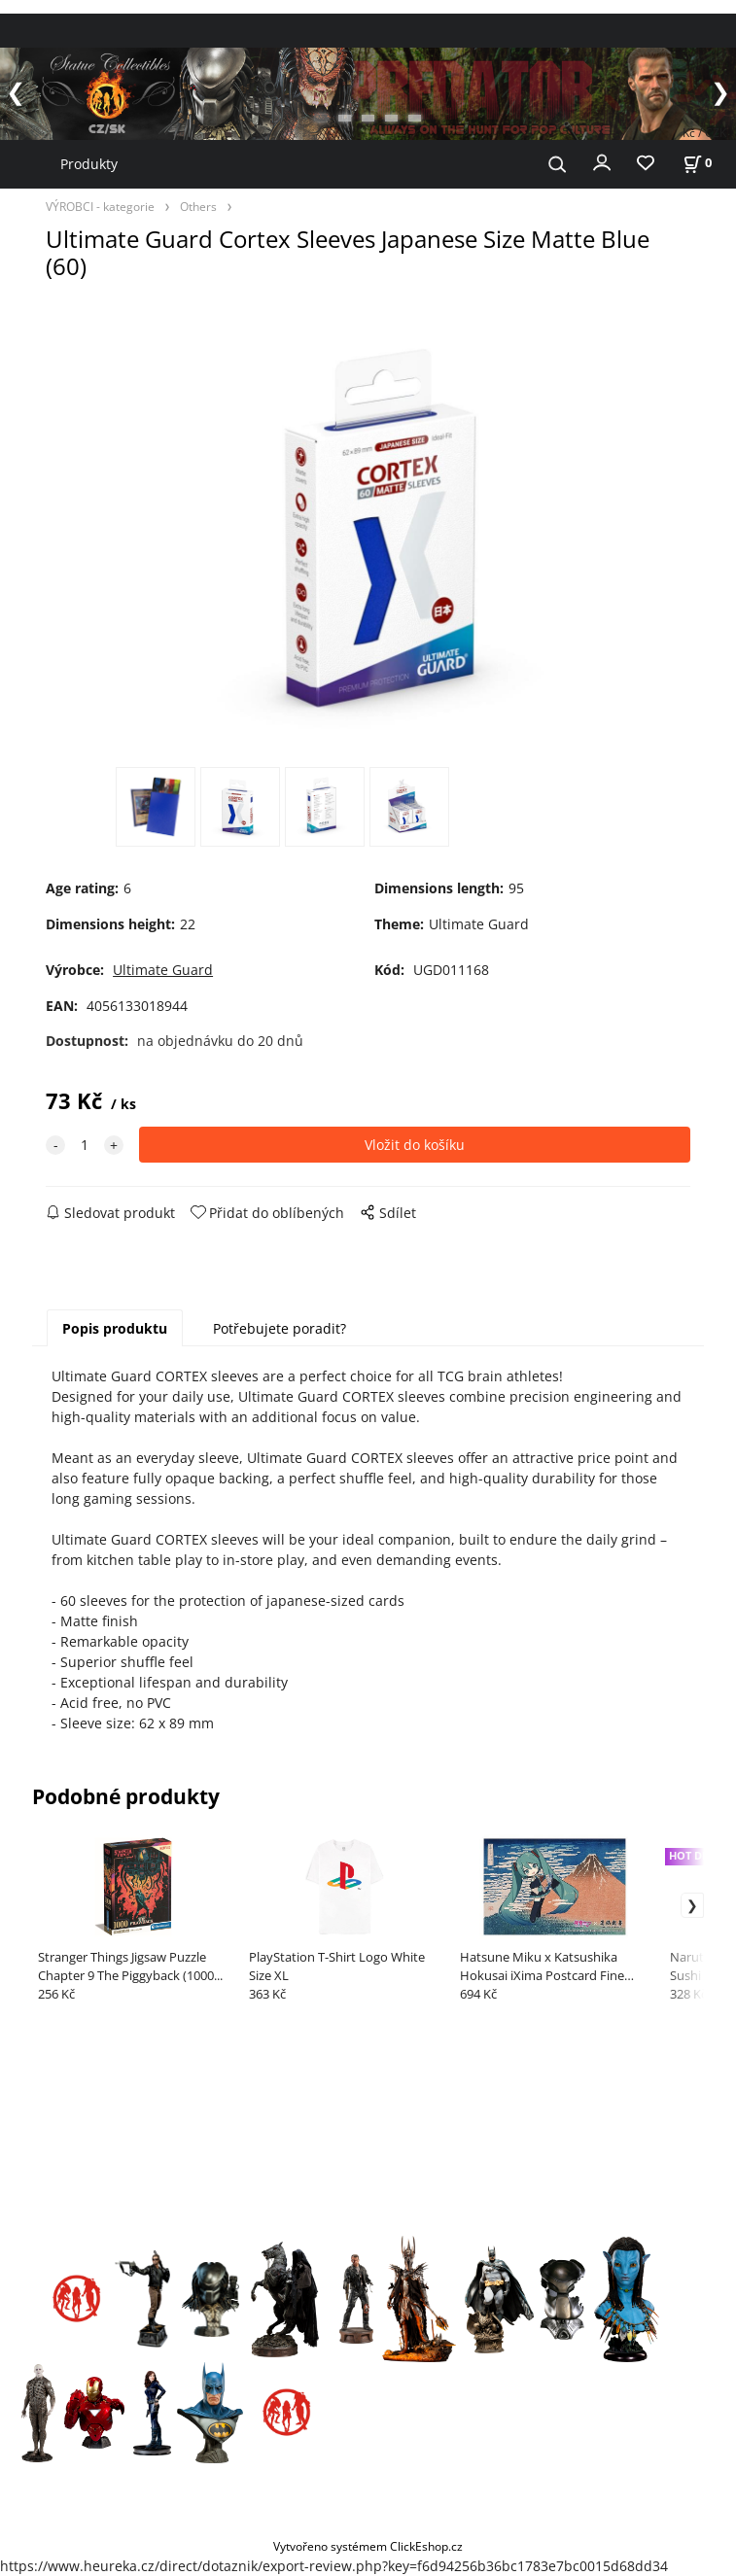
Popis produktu (114, 1328)
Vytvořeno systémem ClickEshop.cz (368, 2546)
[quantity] (84, 1145)
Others (198, 206)
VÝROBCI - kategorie (100, 206)
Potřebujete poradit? (279, 1328)
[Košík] (697, 163)
